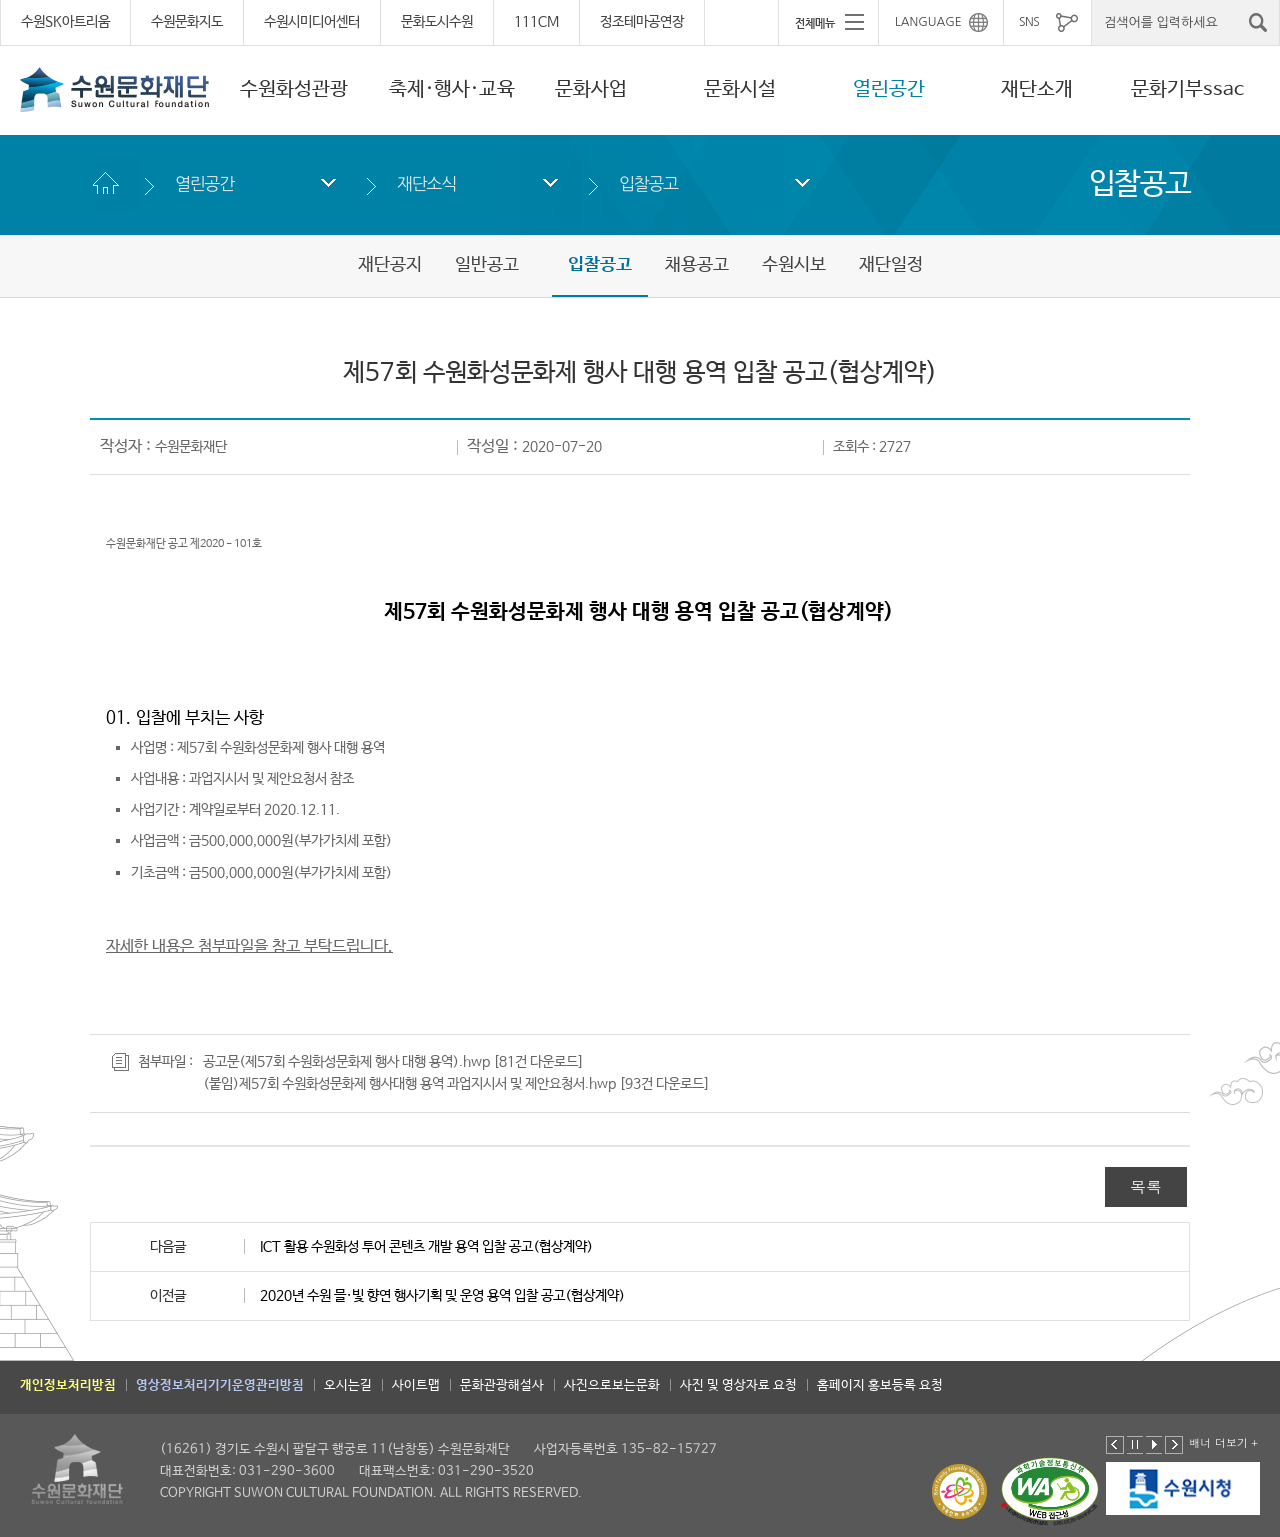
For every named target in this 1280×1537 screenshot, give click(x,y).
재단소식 (426, 183)
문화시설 (740, 89)
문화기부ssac (1187, 89)
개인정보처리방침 (68, 1385)
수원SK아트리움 (65, 22)
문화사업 (591, 89)
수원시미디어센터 (312, 22)
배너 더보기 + (1223, 1442)
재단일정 (891, 265)
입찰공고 (648, 183)
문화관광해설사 (502, 1385)
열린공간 (889, 89)
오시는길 (348, 1385)
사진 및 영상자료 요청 (738, 1385)
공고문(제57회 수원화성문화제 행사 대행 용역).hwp (346, 1062)
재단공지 (390, 265)
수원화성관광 (294, 89)
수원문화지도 (187, 22)
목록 (1146, 1186)
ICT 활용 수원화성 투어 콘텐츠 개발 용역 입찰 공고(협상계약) (426, 1247)
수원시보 (794, 265)
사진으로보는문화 (612, 1385)
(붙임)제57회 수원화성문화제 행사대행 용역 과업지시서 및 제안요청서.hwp (409, 1084)
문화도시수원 (437, 22)
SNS (1029, 22)
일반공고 (487, 265)
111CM (536, 22)
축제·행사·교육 (452, 89)
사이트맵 (416, 1385)
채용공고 (697, 265)
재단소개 (1037, 89)
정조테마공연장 (642, 22)
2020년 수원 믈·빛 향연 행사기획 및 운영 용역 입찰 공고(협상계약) (442, 1296)
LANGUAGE (928, 22)
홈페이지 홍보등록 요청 (880, 1385)
